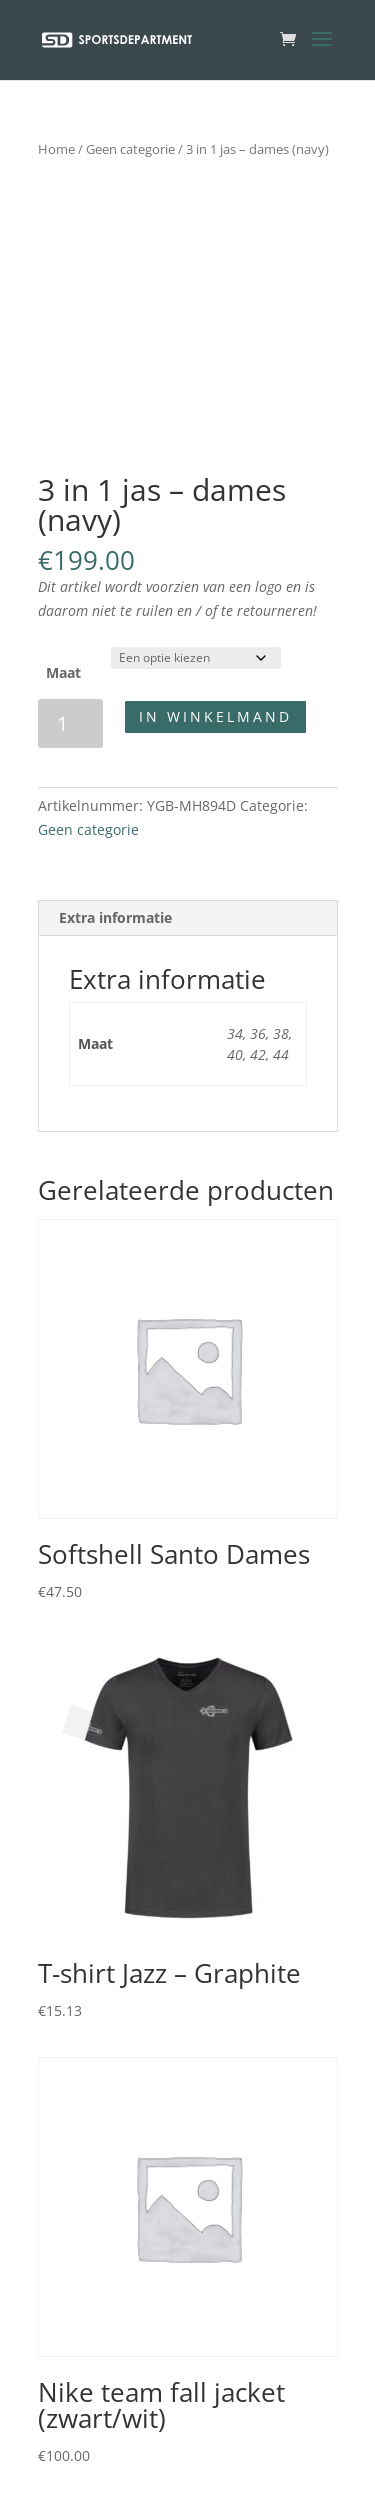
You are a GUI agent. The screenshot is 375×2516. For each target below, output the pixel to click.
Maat (63, 672)
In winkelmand (215, 716)
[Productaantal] (70, 723)
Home (56, 149)
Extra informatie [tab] (115, 917)
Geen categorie (130, 149)
